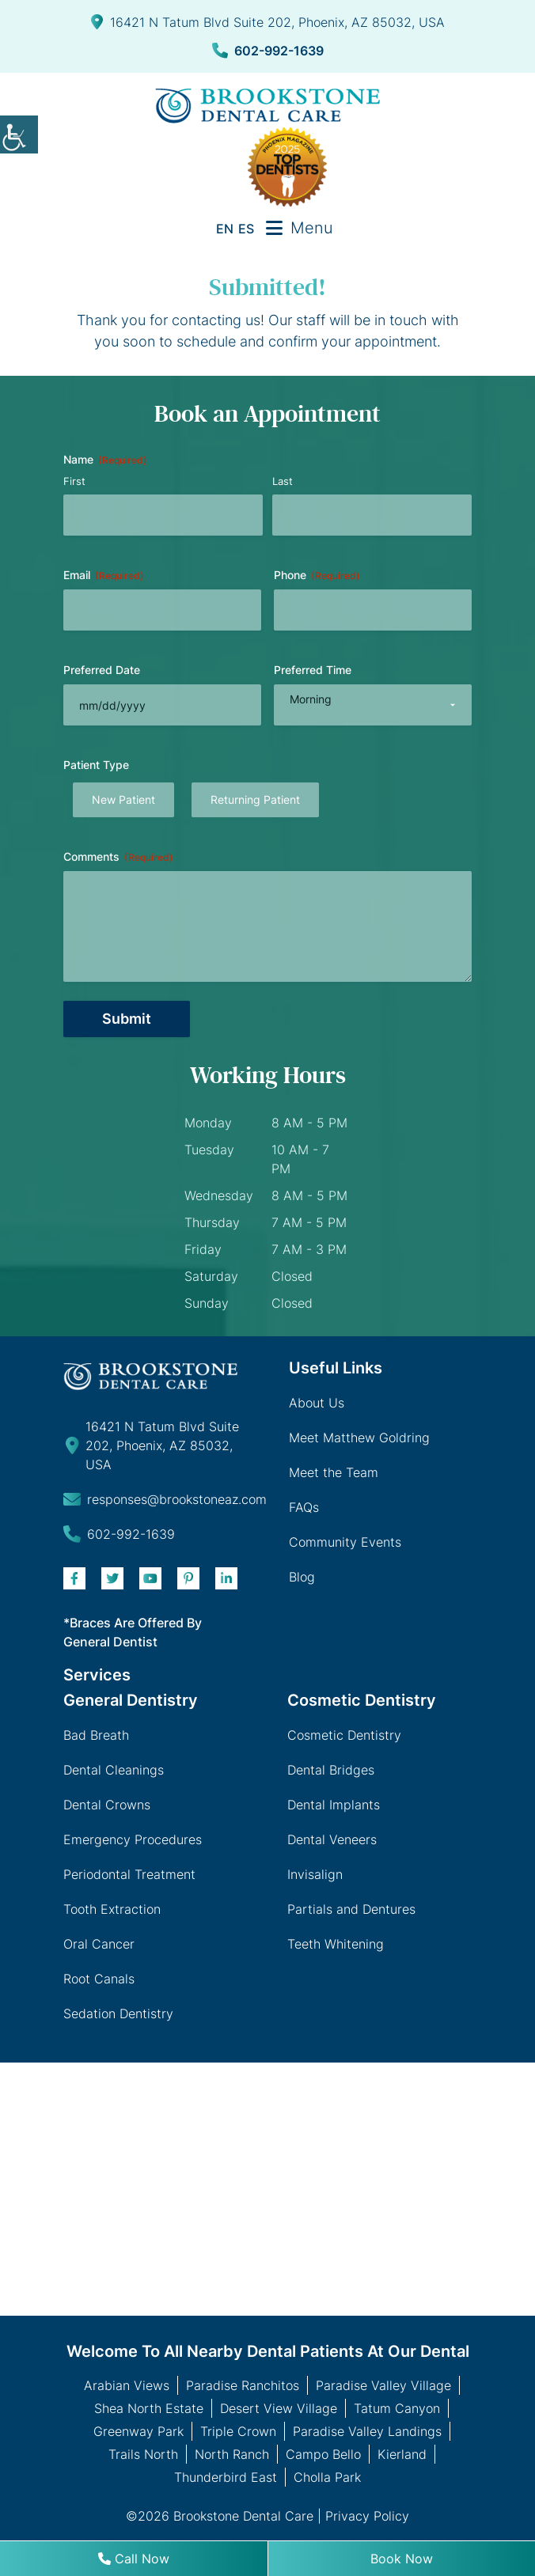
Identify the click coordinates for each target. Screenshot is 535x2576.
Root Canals (99, 1979)
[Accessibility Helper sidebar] (19, 134)
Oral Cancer (99, 1944)
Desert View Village (278, 2408)
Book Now (401, 2559)
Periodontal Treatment (129, 1874)
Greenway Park (138, 2431)
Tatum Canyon (397, 2408)
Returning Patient (255, 799)
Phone (317, 575)
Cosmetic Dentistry (344, 1735)
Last (282, 481)
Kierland (402, 2454)
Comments (118, 857)
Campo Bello (323, 2454)
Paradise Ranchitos (242, 2385)
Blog (302, 1577)
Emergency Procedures (132, 1839)
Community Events (345, 1542)
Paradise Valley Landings (367, 2431)
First (74, 481)
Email (103, 575)
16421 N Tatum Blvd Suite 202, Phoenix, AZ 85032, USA (268, 22)
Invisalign (315, 1874)
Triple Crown (238, 2431)
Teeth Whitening (335, 1944)
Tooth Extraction (112, 1909)
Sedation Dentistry (118, 2013)
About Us (316, 1403)
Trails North (143, 2454)
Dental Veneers (332, 1839)
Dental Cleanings (113, 1770)
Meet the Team (333, 1472)
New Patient (123, 799)
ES (246, 229)
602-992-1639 (268, 51)
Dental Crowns (106, 1805)
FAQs (304, 1507)
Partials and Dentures (351, 1909)
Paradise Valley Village (383, 2385)
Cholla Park (327, 2477)
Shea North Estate (148, 2408)
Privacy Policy (367, 2516)
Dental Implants (333, 1805)
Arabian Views (126, 2385)
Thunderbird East (225, 2477)
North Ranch (232, 2454)
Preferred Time (312, 669)
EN (224, 229)
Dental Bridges (330, 1770)
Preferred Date (101, 669)
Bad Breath (96, 1735)
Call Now (133, 2559)
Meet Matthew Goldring (359, 1437)
